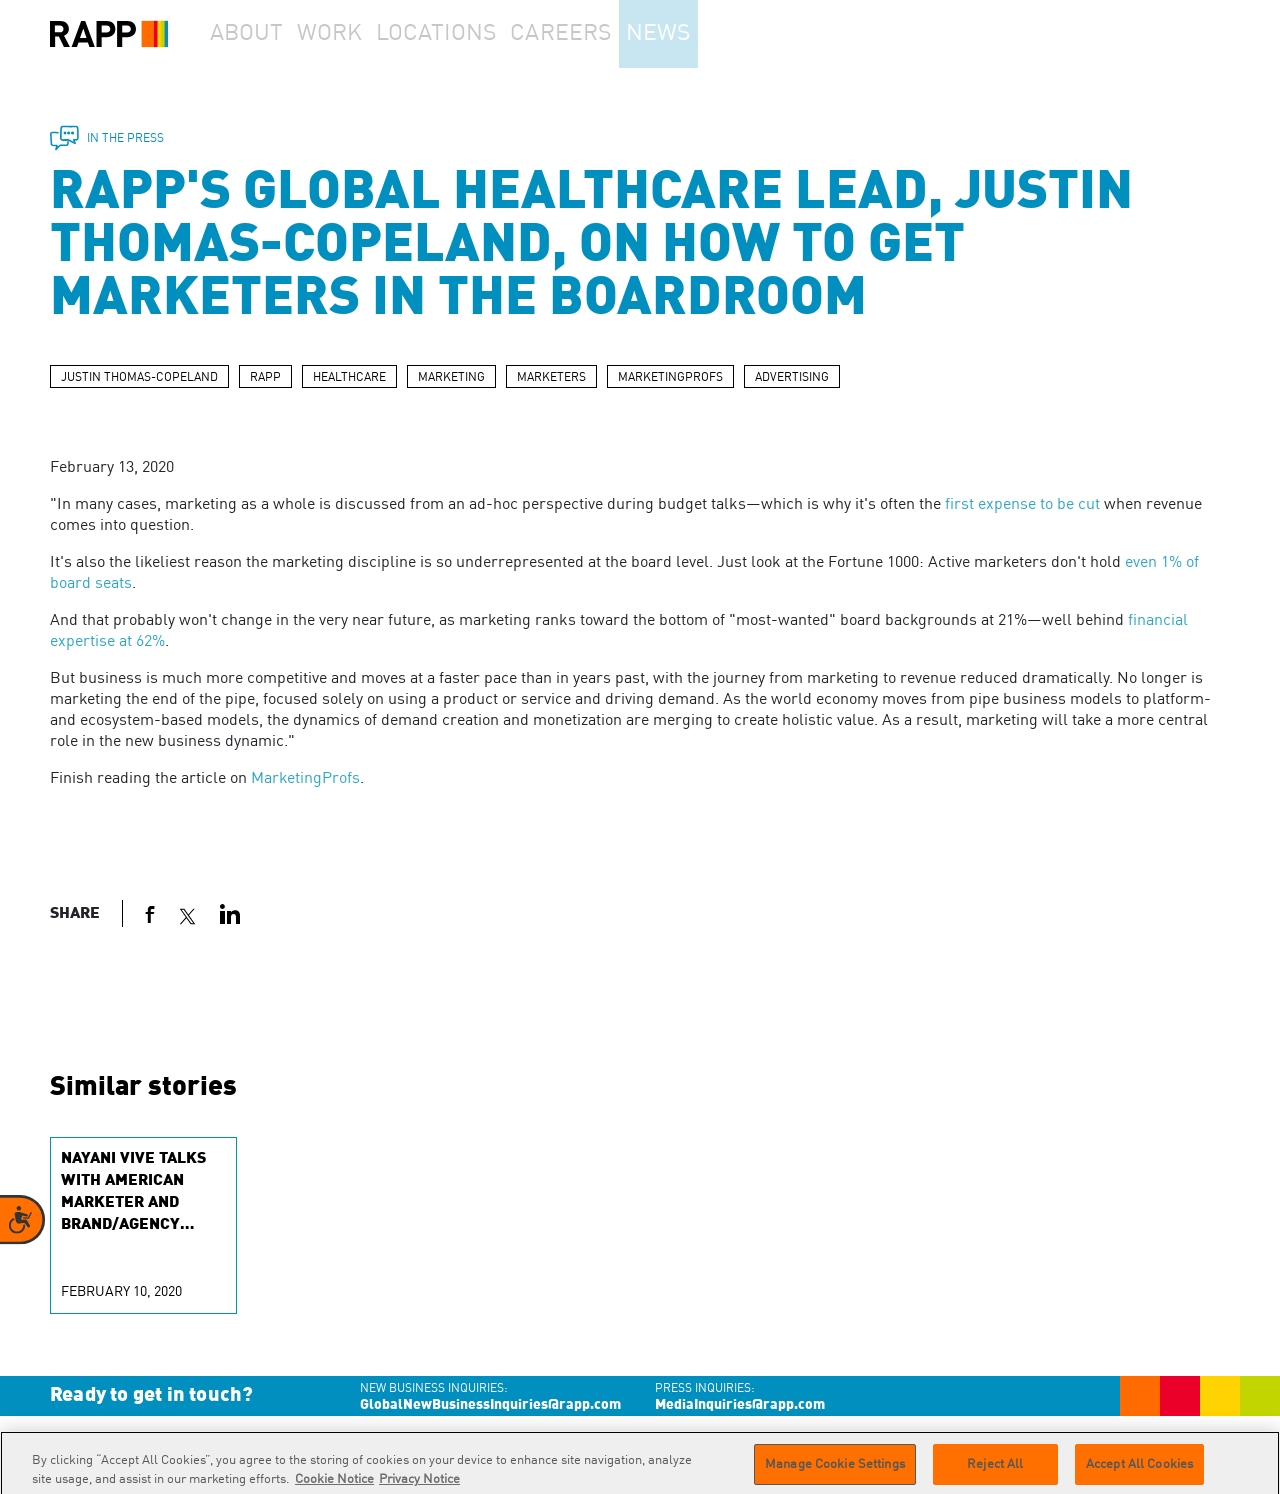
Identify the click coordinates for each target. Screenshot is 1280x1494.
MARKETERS (551, 378)
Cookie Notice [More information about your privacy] (334, 1486)
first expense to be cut (1022, 505)
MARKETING (451, 378)
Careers (602, 34)
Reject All (995, 1471)
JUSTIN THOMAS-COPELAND (139, 378)
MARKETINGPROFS (670, 378)
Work (359, 34)
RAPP (265, 378)
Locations (476, 34)
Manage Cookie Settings (835, 1471)
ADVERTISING (792, 378)
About (256, 34)
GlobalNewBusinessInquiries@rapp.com (490, 1405)
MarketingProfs (305, 779)
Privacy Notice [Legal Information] (419, 1486)
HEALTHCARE (349, 378)
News (713, 34)
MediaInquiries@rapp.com (740, 1405)
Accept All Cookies (1139, 1471)
